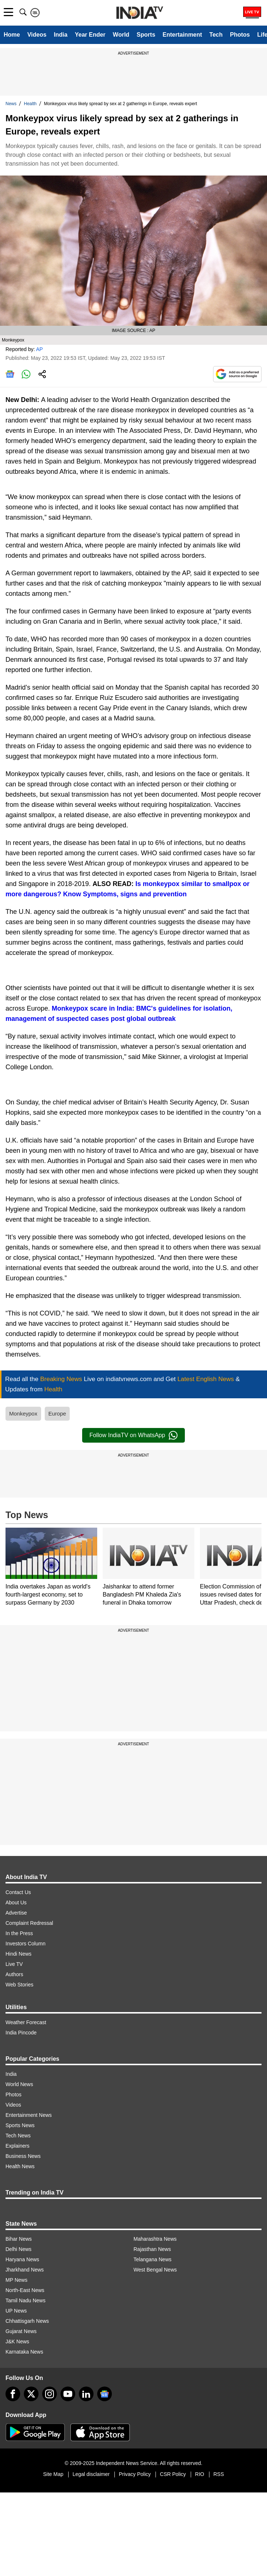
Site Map (53, 2474)
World (121, 35)
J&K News (17, 2341)
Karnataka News (24, 2352)
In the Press (19, 1933)
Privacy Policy (135, 2474)
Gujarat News (21, 2331)
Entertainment (182, 35)
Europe (57, 1413)
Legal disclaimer (91, 2474)
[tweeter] (31, 2394)
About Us (16, 1902)
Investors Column (25, 1943)
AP (39, 349)
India (60, 35)
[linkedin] (86, 2394)
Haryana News (22, 2259)
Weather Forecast (26, 2022)
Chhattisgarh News (27, 2321)
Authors (14, 1974)
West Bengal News (155, 2270)
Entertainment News (29, 2115)
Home (12, 35)
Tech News (18, 2135)
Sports (146, 35)
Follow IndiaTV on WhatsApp (133, 1435)
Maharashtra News (155, 2239)
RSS (218, 2474)
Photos (240, 35)
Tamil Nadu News (25, 2300)
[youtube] (68, 2394)
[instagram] (49, 2394)
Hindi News (19, 1954)
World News (19, 2084)
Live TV (14, 1964)
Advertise (16, 1913)
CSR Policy (173, 2474)
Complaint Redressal (29, 1923)
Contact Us (18, 1892)
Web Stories (19, 1985)
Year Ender (90, 35)
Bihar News (19, 2239)
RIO (199, 2474)
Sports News (20, 2125)
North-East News (25, 2290)
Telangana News (153, 2259)
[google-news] (104, 2394)
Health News (20, 2166)
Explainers (17, 2146)
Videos (36, 35)
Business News (23, 2156)
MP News (17, 2280)
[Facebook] (13, 2394)
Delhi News (19, 2249)
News (11, 103)
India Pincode (21, 2033)
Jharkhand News (25, 2270)
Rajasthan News (152, 2249)
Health (30, 103)
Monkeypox (23, 1413)
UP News (16, 2311)
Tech (216, 35)
